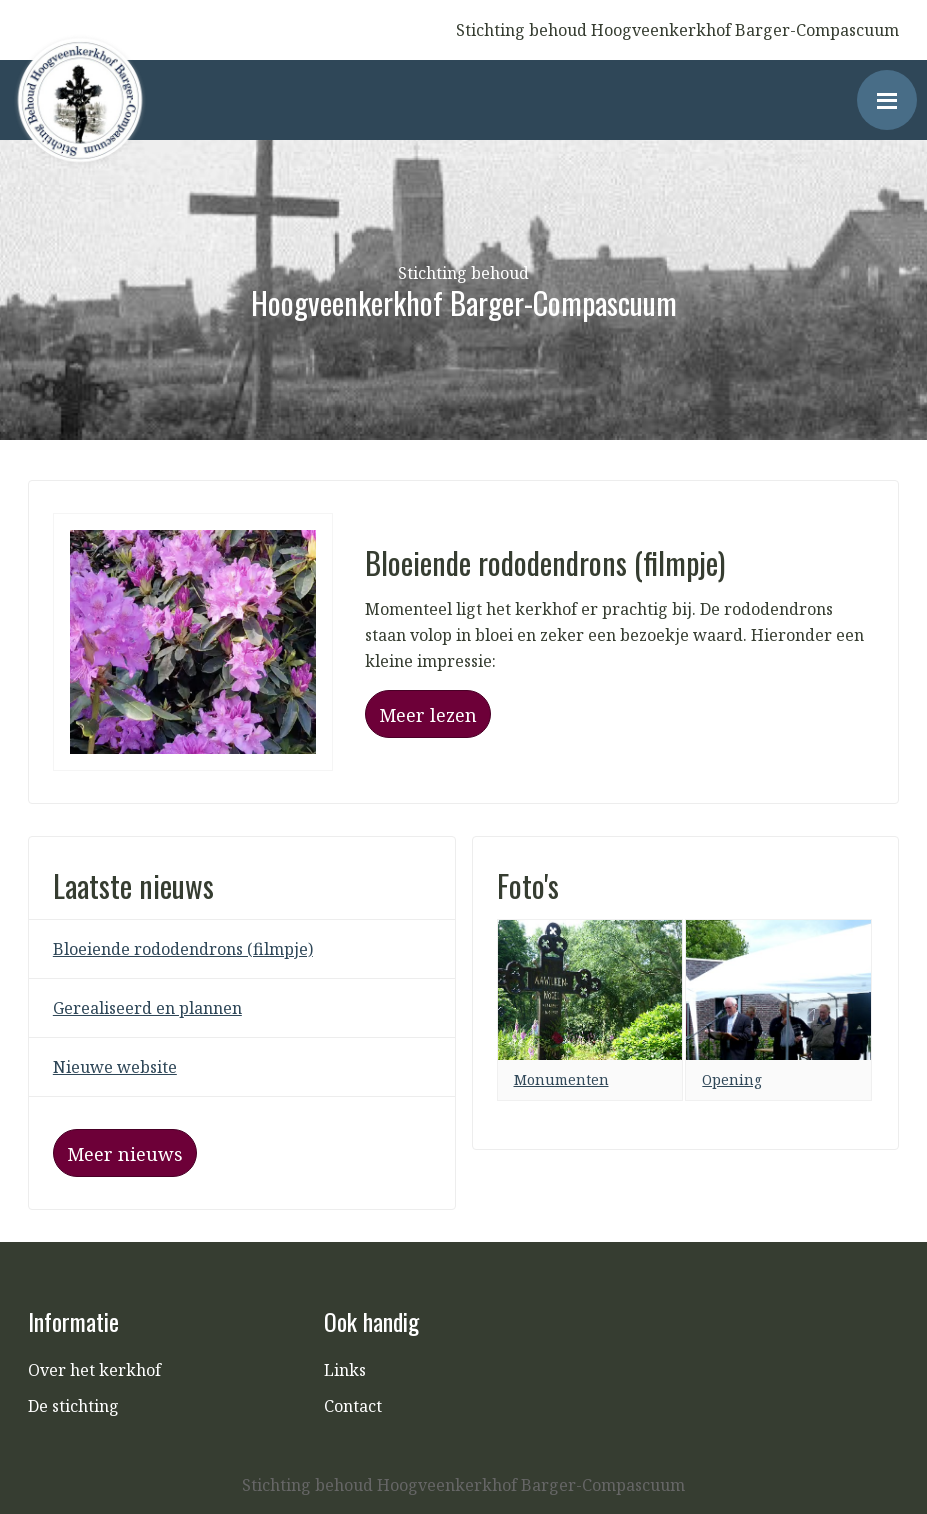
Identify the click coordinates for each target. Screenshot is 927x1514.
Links (345, 1370)
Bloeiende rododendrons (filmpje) (183, 949)
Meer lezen (428, 715)
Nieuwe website (115, 1067)
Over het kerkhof (94, 1370)
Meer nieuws (125, 1154)
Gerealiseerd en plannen (147, 1008)
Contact (353, 1406)
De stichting (73, 1406)
